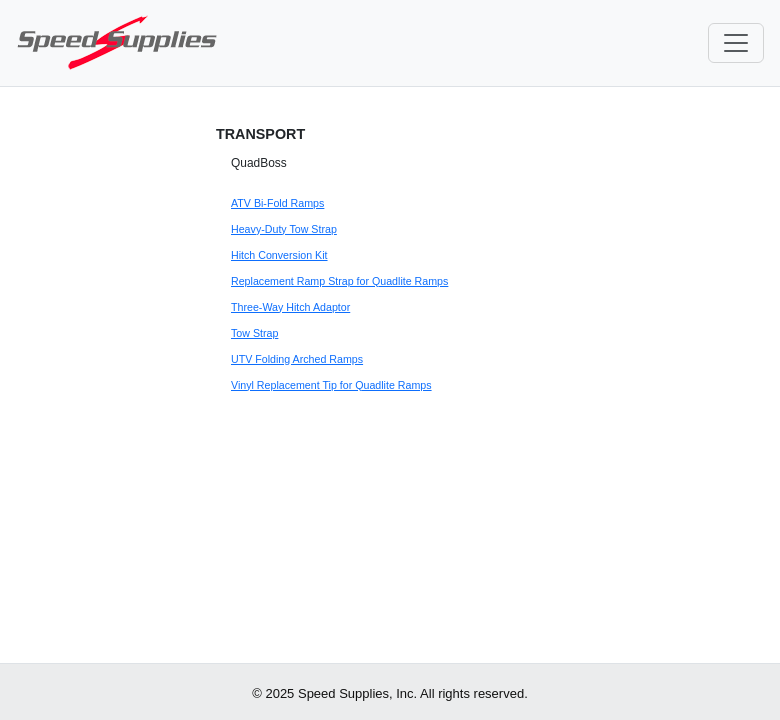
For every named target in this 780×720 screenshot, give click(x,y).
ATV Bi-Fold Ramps (277, 203)
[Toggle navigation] (736, 43)
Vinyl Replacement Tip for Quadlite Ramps (331, 385)
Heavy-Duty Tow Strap (284, 229)
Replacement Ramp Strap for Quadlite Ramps (339, 281)
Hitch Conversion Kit (279, 255)
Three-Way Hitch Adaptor (290, 307)
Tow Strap (254, 333)
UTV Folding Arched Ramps (297, 359)
